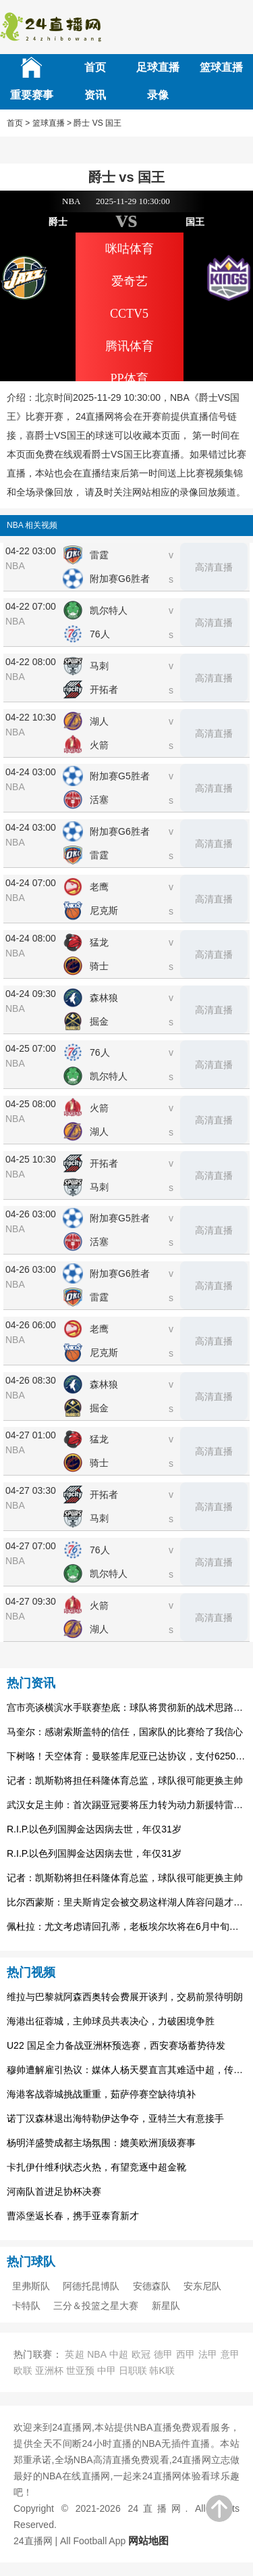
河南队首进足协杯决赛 (54, 2191)
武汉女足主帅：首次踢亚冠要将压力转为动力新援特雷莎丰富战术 (126, 1804)
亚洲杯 (49, 2370)
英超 (74, 2354)
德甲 (163, 2354)
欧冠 (141, 2354)
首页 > (18, 123)
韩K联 (161, 2370)
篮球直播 (221, 67)
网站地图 (148, 2540)
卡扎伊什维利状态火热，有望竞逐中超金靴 (96, 2167)
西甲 (186, 2354)
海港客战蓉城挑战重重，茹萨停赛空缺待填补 (101, 2094)
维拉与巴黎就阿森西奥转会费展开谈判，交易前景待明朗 (125, 1996)
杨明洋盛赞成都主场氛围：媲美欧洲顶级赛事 (101, 2142)
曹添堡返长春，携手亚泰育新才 (73, 2215)
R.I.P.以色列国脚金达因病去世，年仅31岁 (94, 1829)
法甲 (208, 2354)
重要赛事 (31, 95)
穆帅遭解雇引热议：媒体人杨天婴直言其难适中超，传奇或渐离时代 (126, 2069)
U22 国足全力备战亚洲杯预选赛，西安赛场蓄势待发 (116, 2045)
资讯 (95, 95)
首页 (95, 67)
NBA (96, 2354)
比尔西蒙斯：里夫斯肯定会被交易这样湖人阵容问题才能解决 (126, 1902)
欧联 (22, 2370)
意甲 (230, 2354)
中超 (119, 2354)
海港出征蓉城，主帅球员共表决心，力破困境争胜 (111, 2021)
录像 (158, 95)
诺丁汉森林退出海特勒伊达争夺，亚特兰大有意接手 (115, 2118)
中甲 (106, 2370)
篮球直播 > (52, 123)
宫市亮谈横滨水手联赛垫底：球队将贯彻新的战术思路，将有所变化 (126, 1707)
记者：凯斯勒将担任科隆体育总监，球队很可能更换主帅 (125, 1780)
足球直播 (157, 67)
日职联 (133, 2370)
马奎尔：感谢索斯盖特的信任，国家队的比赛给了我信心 (125, 1731)
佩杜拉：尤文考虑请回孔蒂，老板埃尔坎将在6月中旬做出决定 (126, 1926)
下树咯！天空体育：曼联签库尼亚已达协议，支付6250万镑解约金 (126, 1756)
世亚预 (80, 2370)
